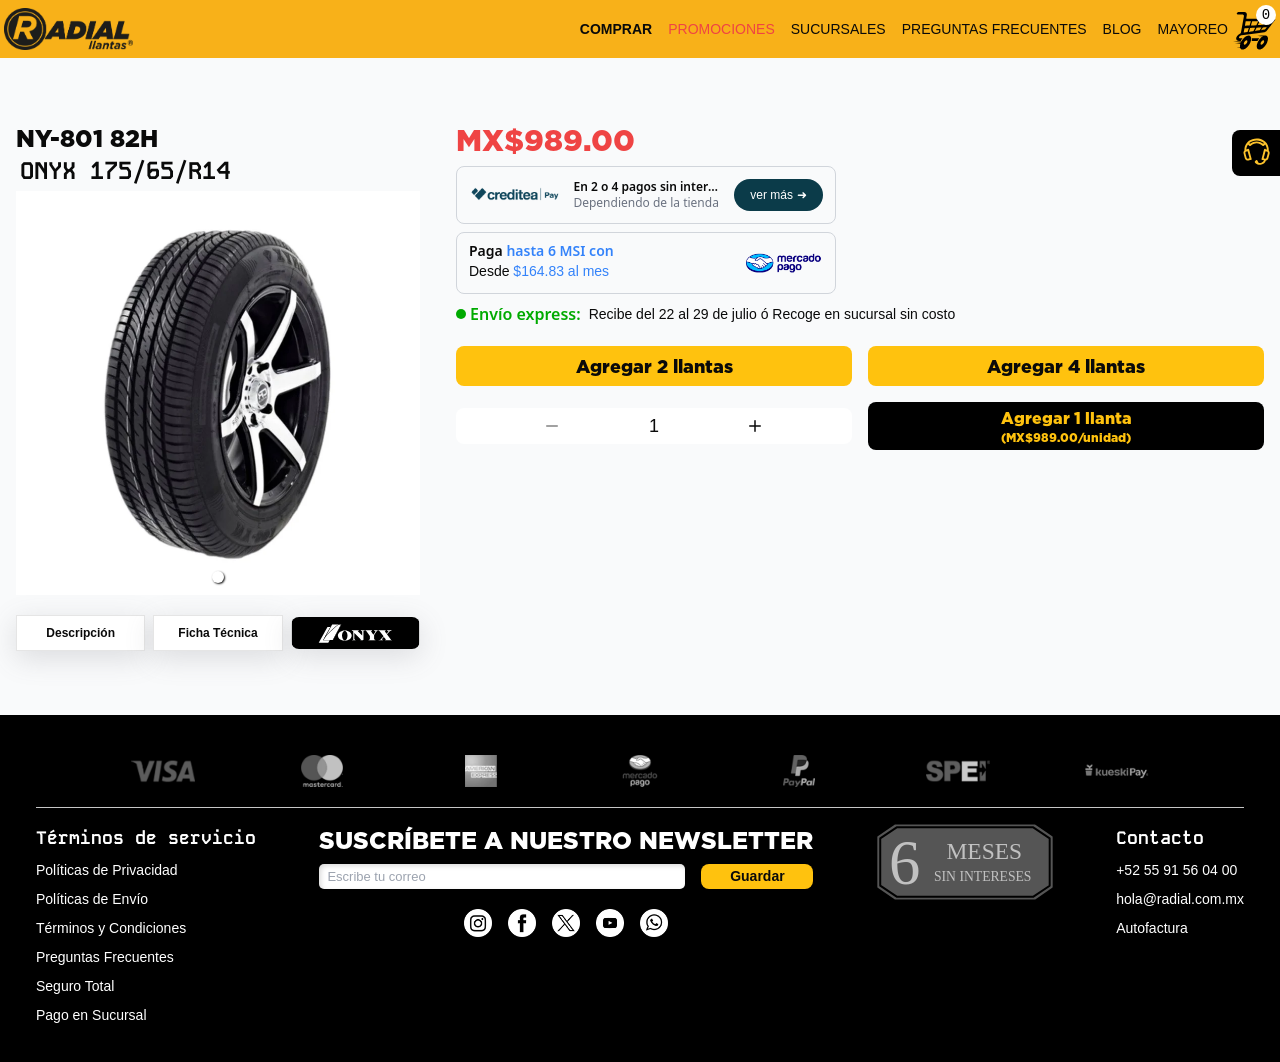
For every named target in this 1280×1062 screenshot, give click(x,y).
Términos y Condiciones (111, 928)
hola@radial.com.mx (1180, 899)
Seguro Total (75, 986)
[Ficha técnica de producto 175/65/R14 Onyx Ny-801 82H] (217, 633)
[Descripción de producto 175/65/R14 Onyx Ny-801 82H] (80, 633)
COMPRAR (616, 29)
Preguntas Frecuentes (105, 957)
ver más (778, 195)
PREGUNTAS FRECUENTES (994, 29)
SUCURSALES (838, 29)
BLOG (1122, 29)
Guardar (757, 876)
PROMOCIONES (721, 29)
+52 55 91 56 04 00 (1176, 870)
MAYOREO (1192, 29)
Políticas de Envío (92, 899)
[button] (218, 577)
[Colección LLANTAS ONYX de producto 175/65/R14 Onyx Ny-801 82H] (355, 633)
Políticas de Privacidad (107, 870)
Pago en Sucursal (91, 1015)
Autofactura (1152, 928)
